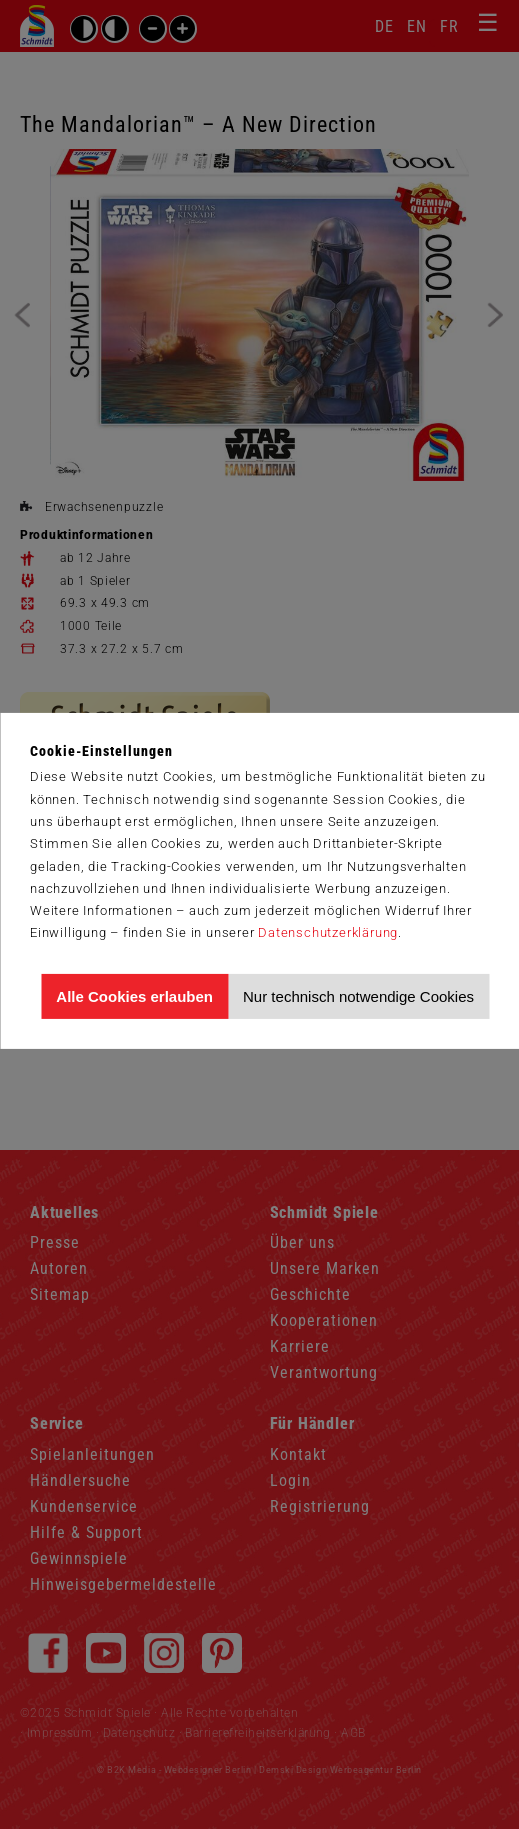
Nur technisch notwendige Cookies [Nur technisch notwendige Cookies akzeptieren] (358, 996)
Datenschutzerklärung (328, 932)
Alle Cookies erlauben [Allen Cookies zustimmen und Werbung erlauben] (134, 996)
